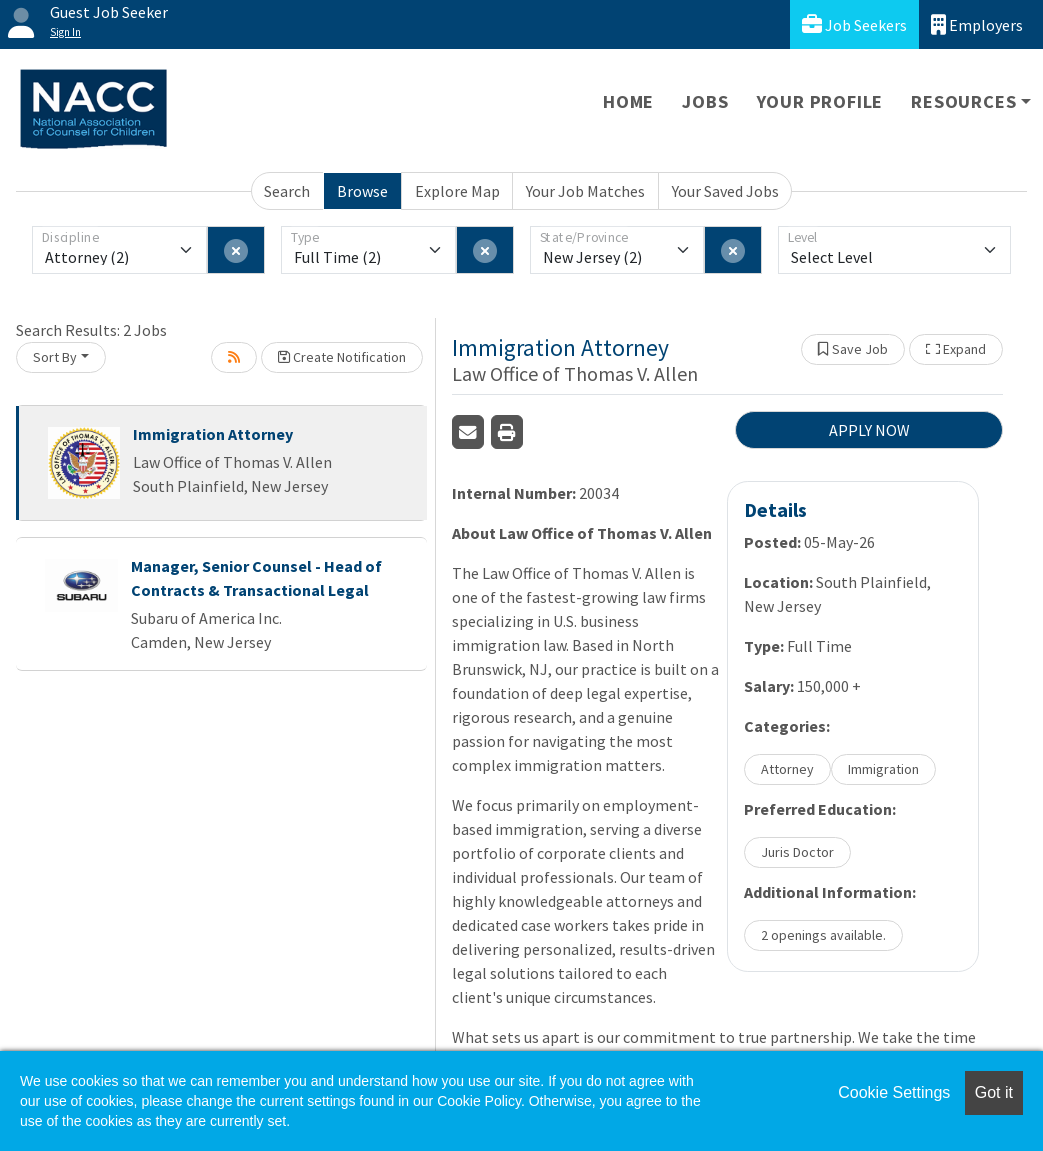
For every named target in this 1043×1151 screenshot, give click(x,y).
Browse (362, 191)
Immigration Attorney (213, 434)
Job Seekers (854, 24)
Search (287, 191)
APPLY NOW (869, 430)
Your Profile (820, 101)
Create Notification (342, 357)
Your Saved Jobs (725, 191)
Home (628, 101)
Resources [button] (963, 101)
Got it (994, 1092)
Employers (977, 24)
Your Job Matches (585, 191)
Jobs (705, 101)
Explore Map (457, 191)
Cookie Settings (894, 1092)
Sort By (55, 357)
